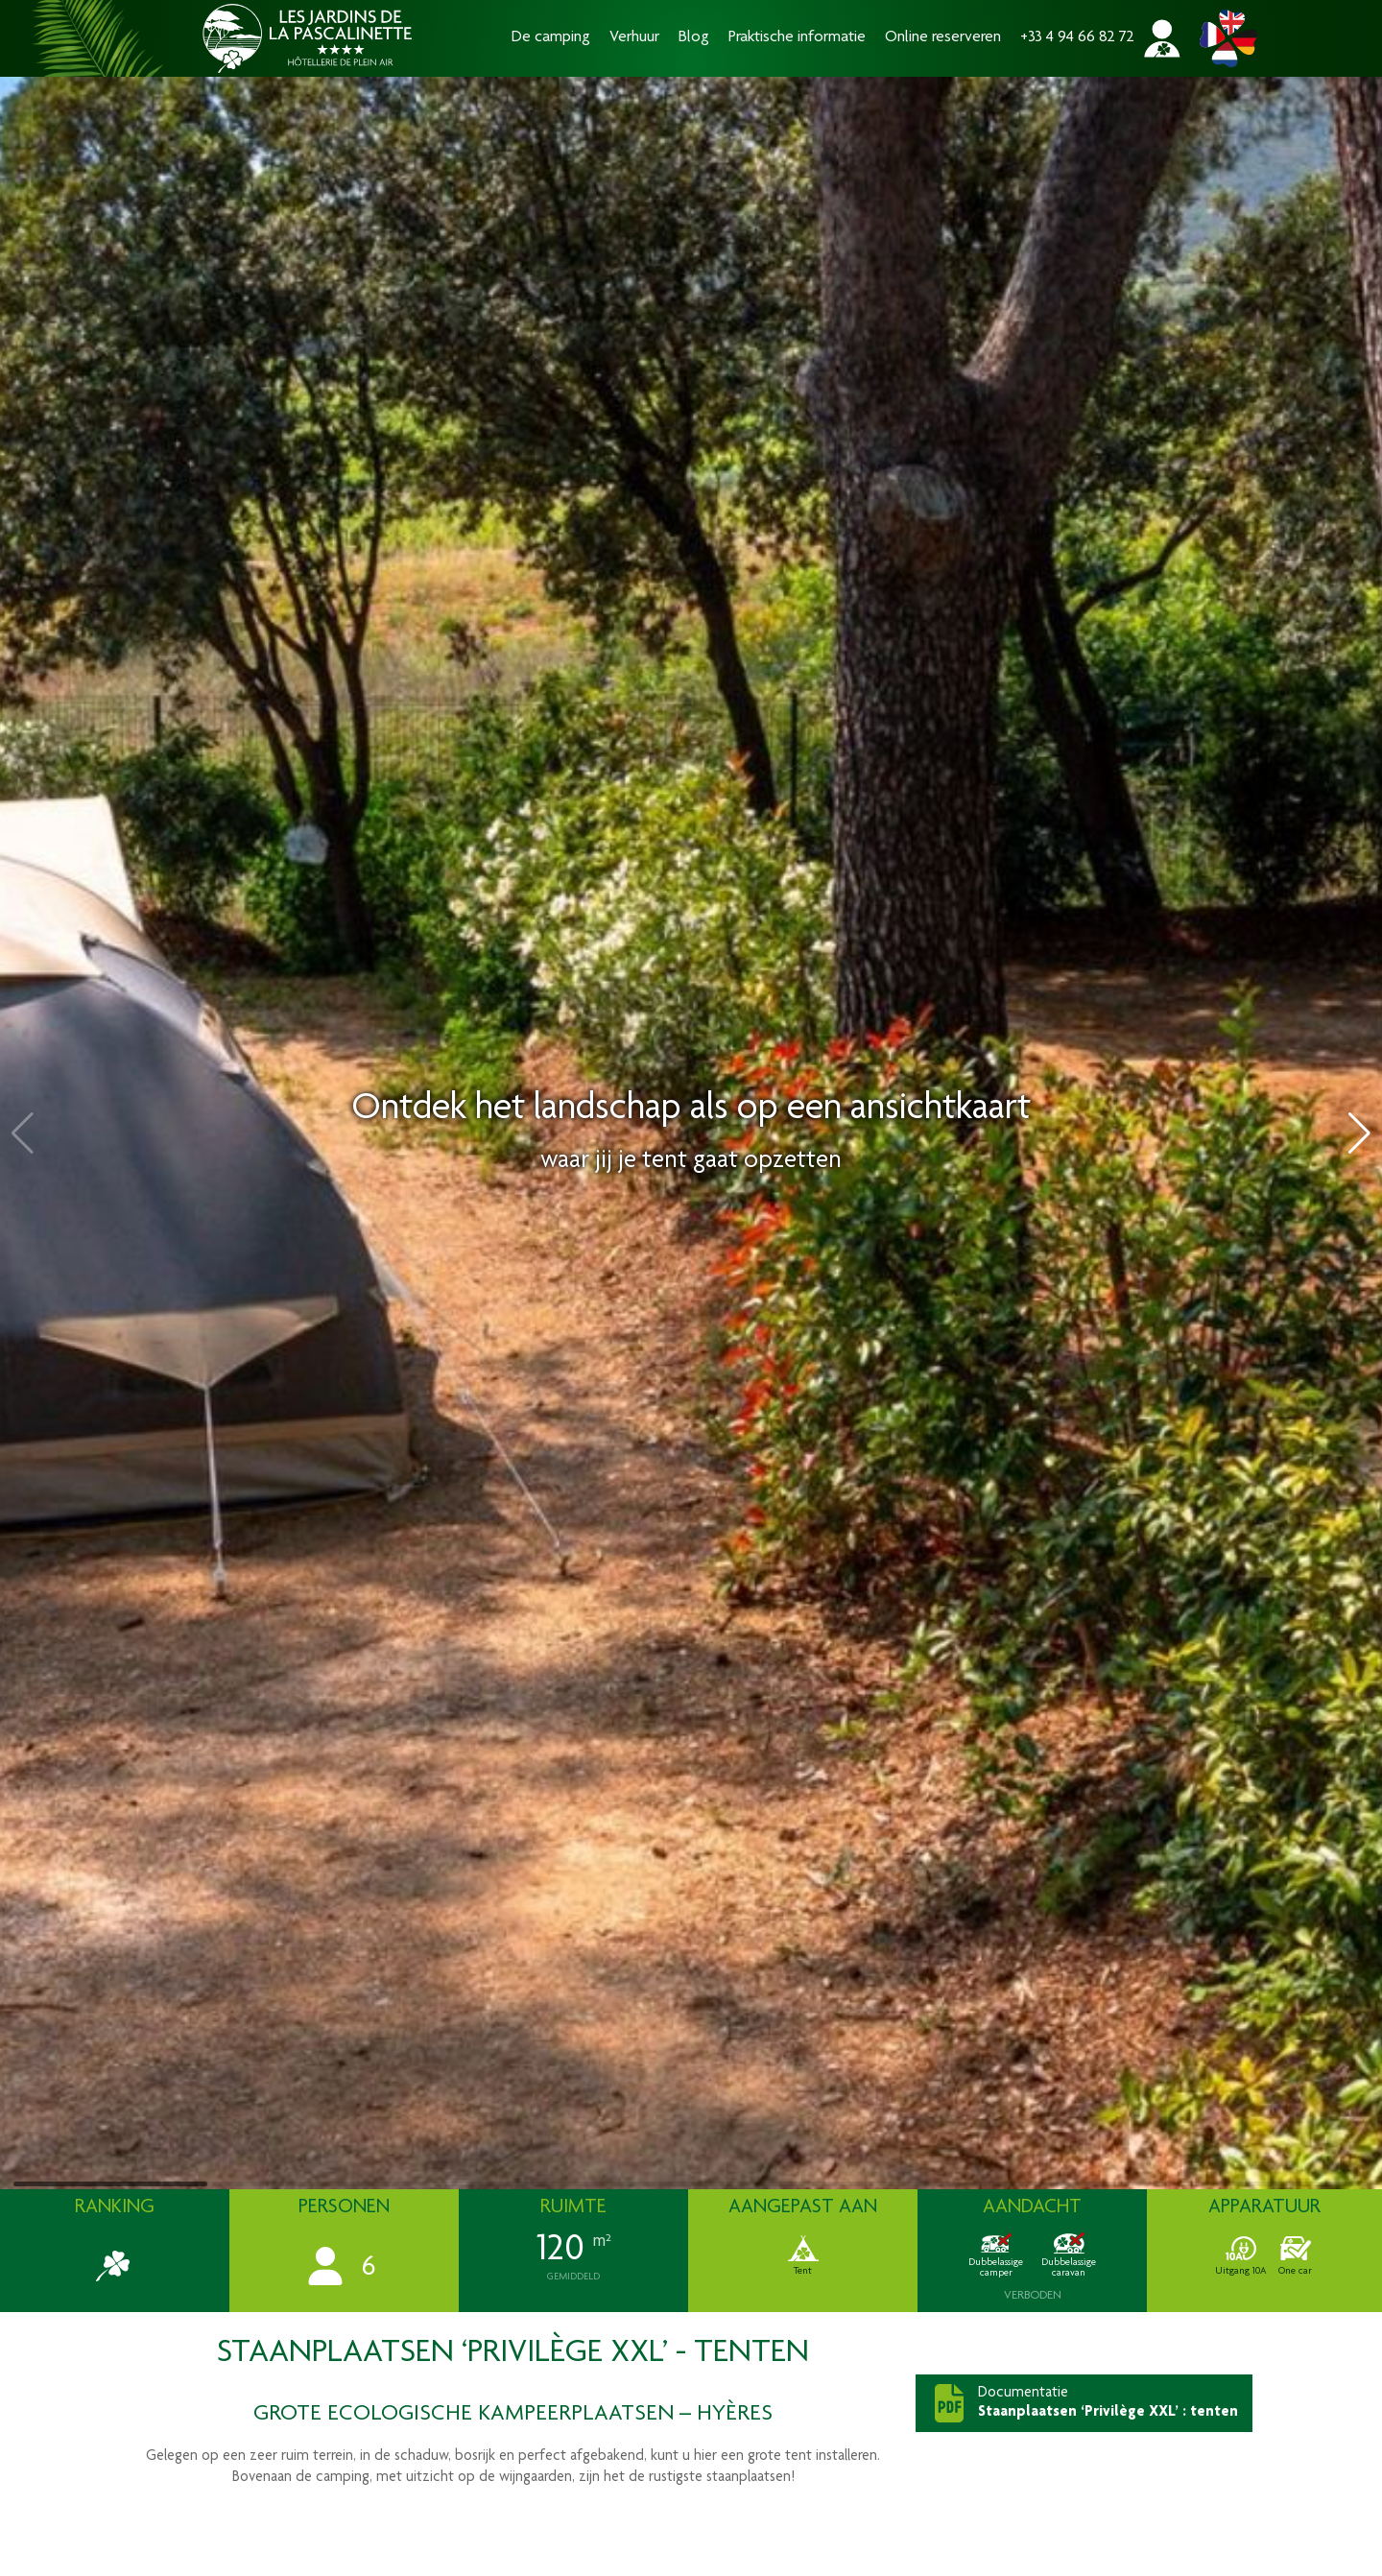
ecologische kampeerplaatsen (500, 2414)
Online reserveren (943, 38)
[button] (1359, 1133)
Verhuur (634, 38)
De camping (551, 38)
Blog (694, 38)
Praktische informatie (797, 38)
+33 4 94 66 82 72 (1077, 38)
